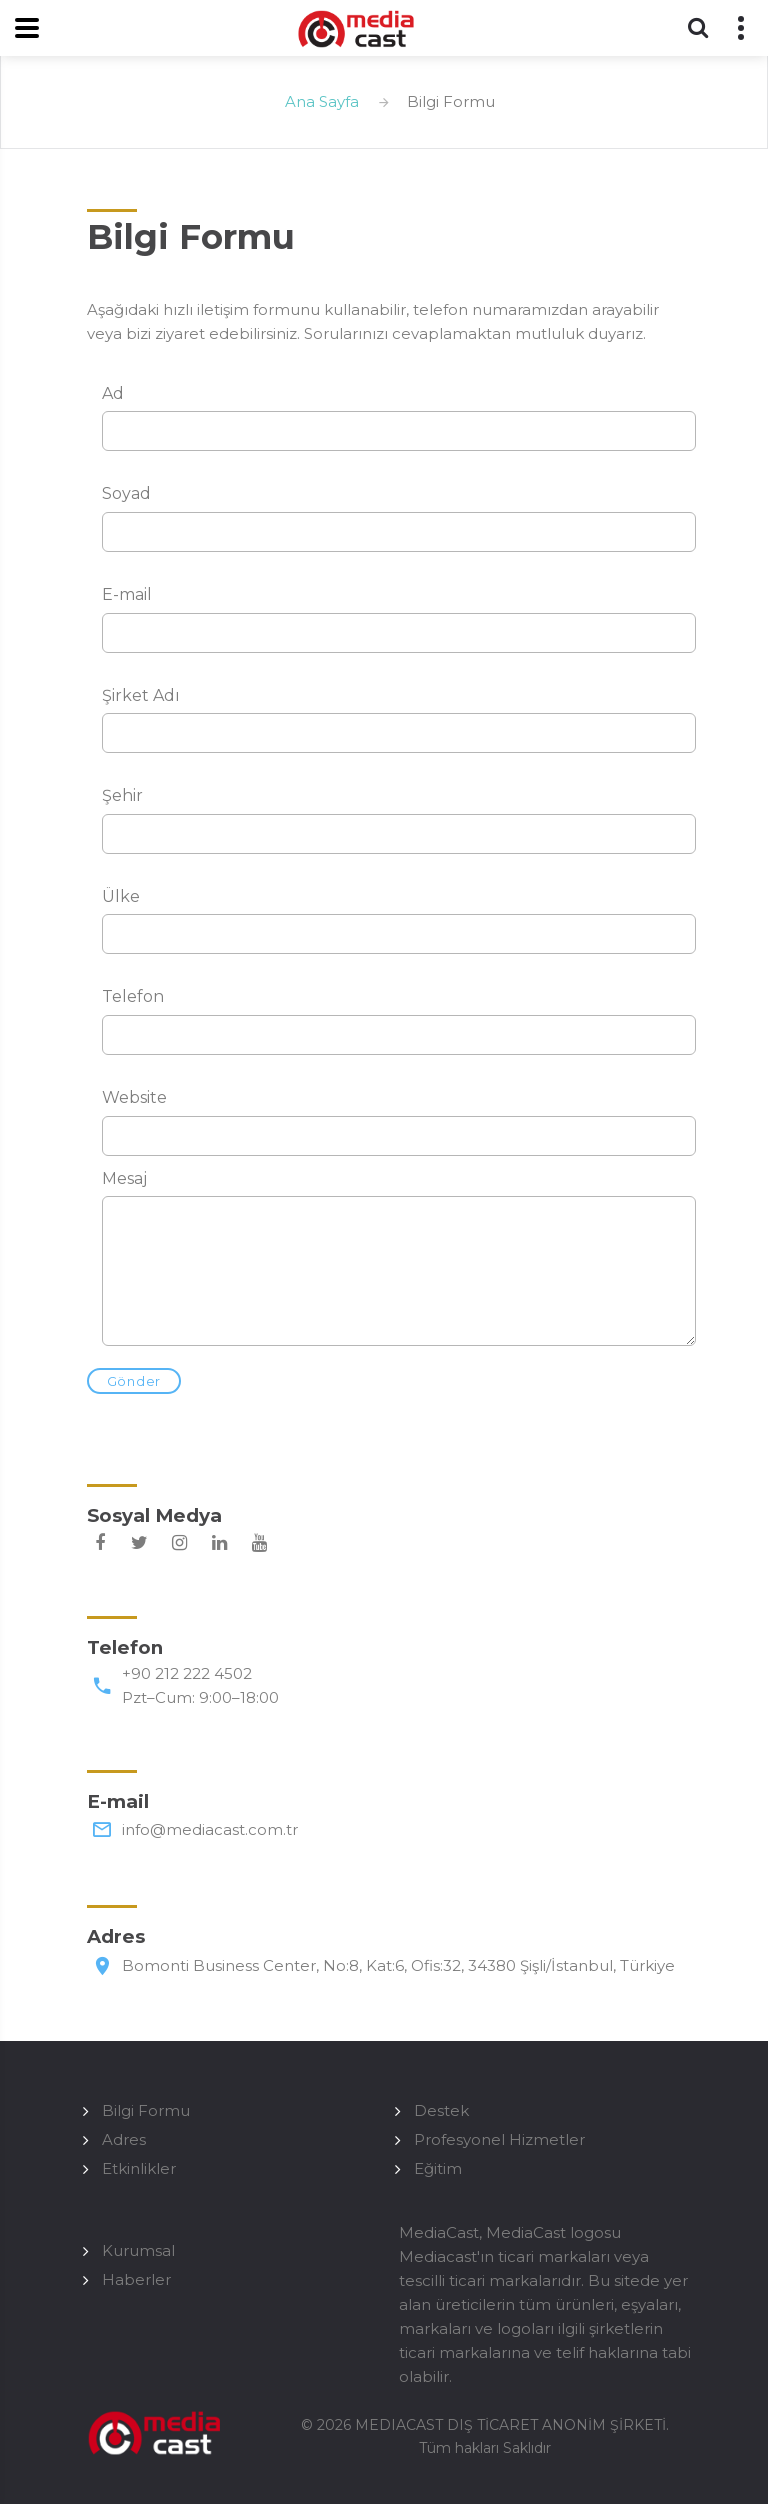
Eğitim (438, 2168)
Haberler (136, 2279)
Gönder (134, 1381)
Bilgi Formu (146, 2110)
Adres (124, 2139)
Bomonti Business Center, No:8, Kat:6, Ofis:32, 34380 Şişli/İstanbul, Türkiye (398, 1965)
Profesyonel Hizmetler (499, 2139)
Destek (441, 2110)
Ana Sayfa (322, 101)
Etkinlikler (139, 2168)
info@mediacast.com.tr (210, 1829)
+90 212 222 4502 (187, 1673)
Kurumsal (138, 2250)
